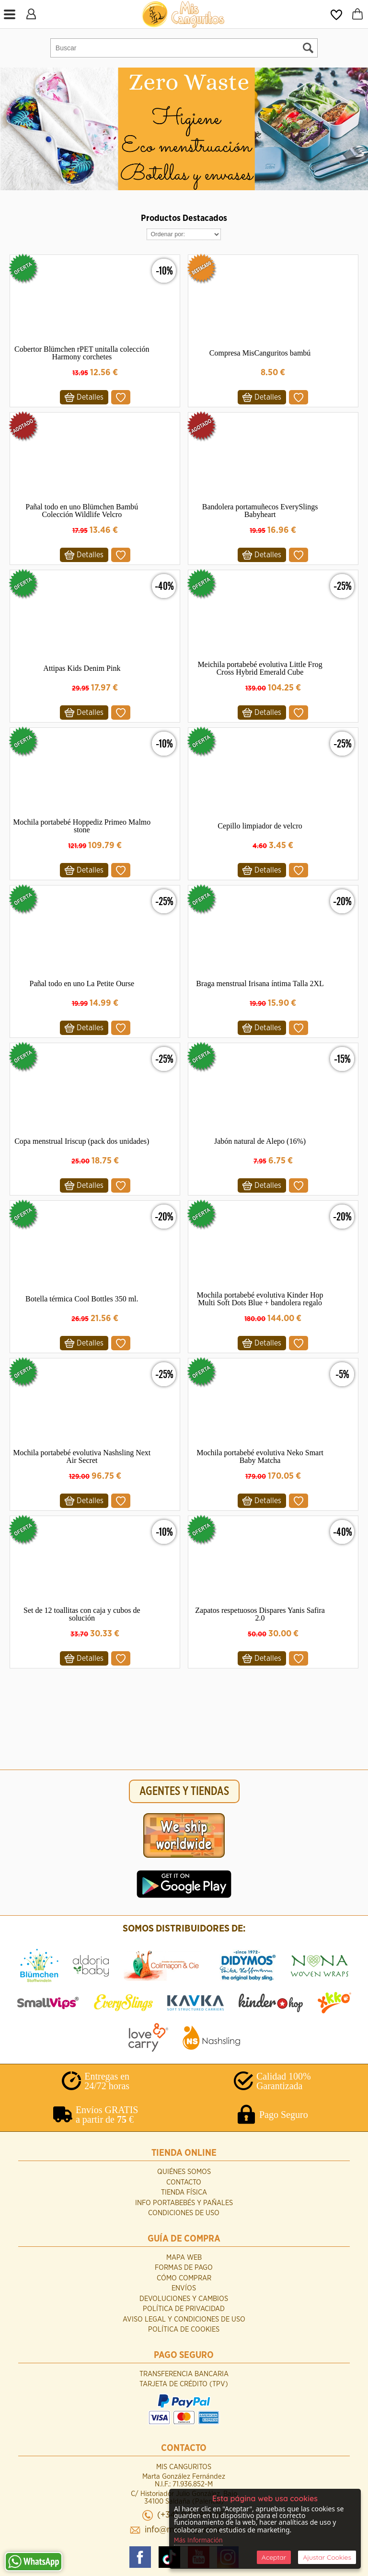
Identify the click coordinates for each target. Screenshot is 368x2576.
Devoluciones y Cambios (183, 2298)
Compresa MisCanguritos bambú (260, 353)
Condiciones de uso (183, 2213)
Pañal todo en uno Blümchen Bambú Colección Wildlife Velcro (81, 510)
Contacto (183, 2182)
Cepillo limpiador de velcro (260, 826)
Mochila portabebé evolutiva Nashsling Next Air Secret (81, 1456)
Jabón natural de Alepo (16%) (260, 1141)
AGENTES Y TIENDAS (184, 1791)
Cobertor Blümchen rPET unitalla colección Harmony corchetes (81, 353)
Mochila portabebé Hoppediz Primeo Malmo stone (81, 826)
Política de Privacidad (184, 2308)
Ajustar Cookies (327, 2557)
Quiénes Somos (184, 2171)
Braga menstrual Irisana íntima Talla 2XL (260, 983)
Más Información (198, 2540)
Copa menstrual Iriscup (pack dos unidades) (81, 1141)
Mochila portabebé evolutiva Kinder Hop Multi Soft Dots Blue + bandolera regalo (260, 1299)
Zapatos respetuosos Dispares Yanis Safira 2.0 (260, 1614)
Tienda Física (184, 2192)
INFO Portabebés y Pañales (184, 2203)
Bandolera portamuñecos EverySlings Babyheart (260, 510)
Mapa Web (184, 2257)
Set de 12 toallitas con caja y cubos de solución (81, 1614)
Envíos (184, 2288)
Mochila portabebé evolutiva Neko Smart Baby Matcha (259, 1456)
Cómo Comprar (184, 2278)
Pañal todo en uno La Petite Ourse (81, 983)
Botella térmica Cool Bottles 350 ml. (81, 1299)
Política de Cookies (183, 2329)
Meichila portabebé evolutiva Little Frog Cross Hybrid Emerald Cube (259, 668)
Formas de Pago (184, 2267)
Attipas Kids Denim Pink (81, 668)
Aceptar (274, 2557)
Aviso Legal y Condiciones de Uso (184, 2319)
